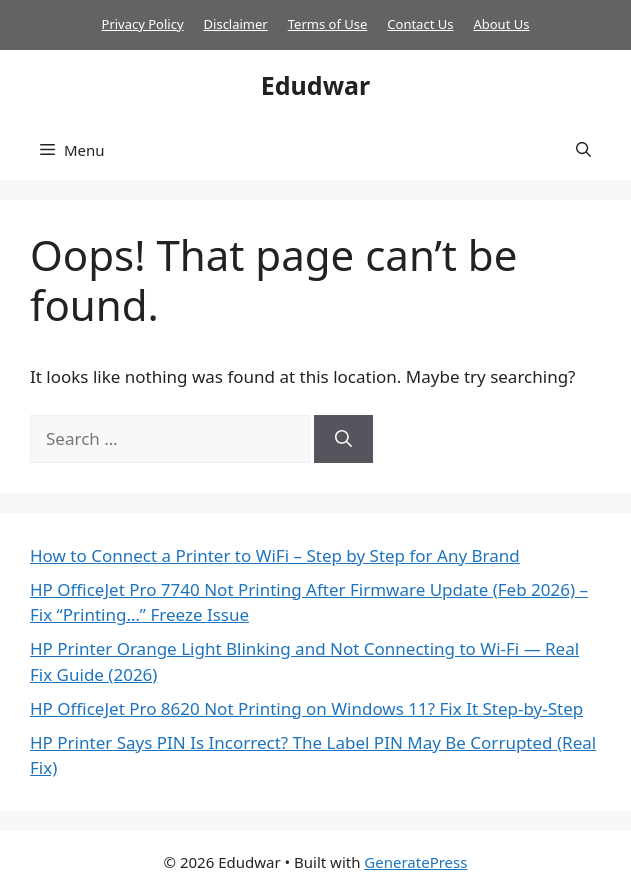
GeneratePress (415, 862)
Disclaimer (236, 24)
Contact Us (420, 24)
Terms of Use (328, 24)
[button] (583, 150)
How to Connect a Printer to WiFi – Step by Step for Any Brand (275, 555)
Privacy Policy (143, 24)
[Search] (343, 439)
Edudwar (315, 85)
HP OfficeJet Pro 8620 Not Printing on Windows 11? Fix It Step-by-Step (306, 708)
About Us (501, 24)
